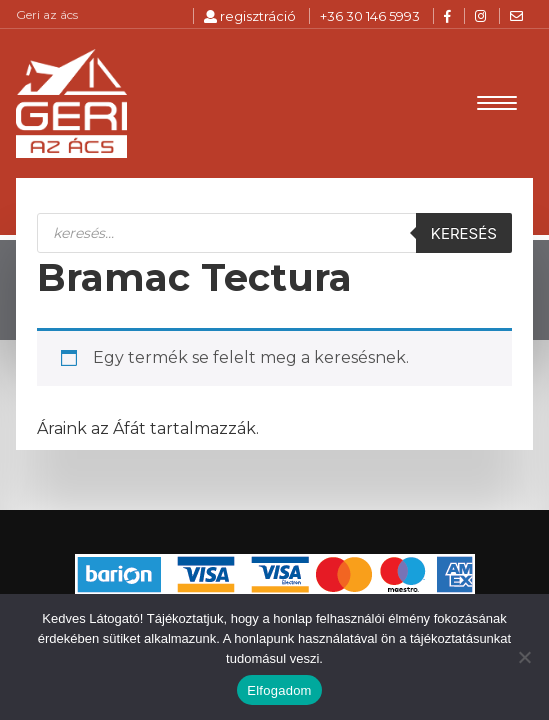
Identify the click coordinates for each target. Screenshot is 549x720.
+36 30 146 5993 (370, 16)
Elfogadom (279, 690)
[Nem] (524, 657)
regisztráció (250, 16)
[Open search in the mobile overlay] (274, 235)
